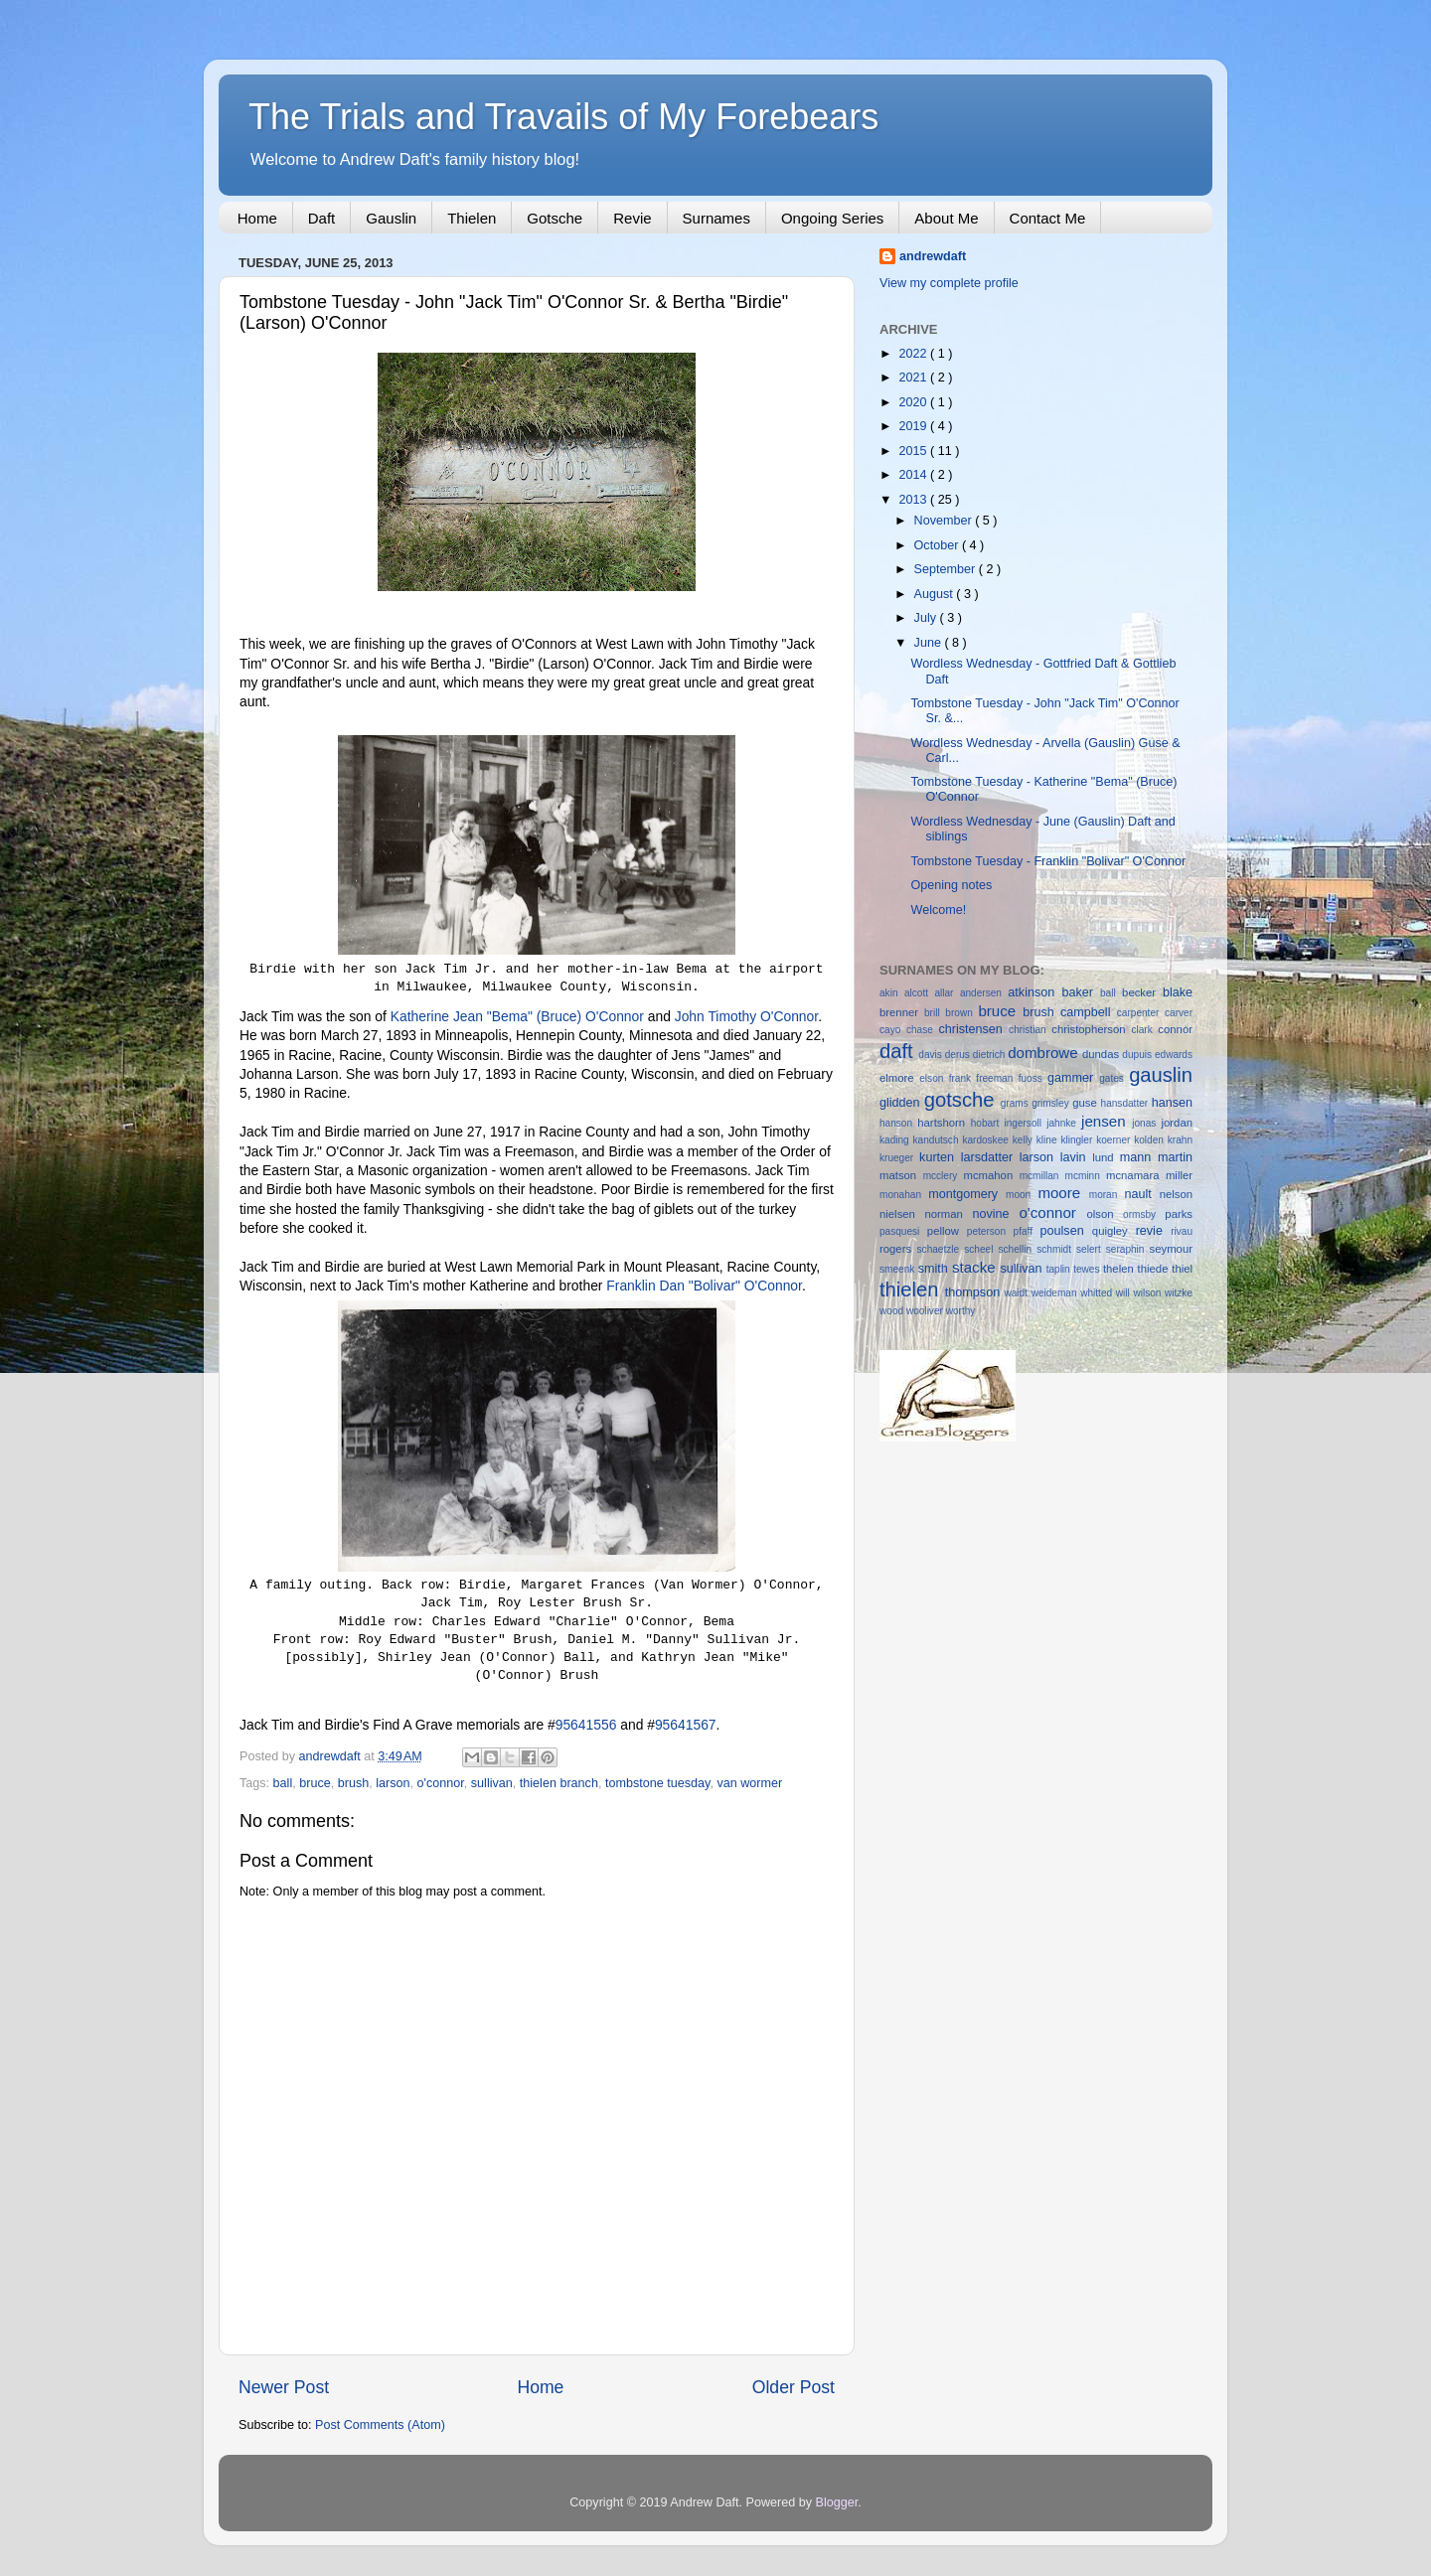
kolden (1151, 1140)
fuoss (1033, 1078)
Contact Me (1048, 218)
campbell (1088, 1012)
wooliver (926, 1310)
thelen (1120, 1269)
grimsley (1052, 1103)
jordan (1177, 1123)
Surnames (716, 218)
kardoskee (987, 1140)
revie (1154, 1231)
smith (935, 1269)
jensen (1106, 1121)
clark (1144, 1029)
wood (892, 1310)
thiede (1155, 1269)
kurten (940, 1157)
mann (1139, 1157)
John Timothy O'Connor (746, 1016)
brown (961, 1012)
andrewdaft (932, 256)
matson (901, 1175)
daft (898, 1051)
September (946, 569)
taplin (1060, 1269)
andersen (984, 992)
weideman (1056, 1293)
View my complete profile (949, 283)
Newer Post (283, 2387)
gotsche (962, 1100)
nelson (1176, 1194)
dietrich (990, 1054)
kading (896, 1140)
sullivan (492, 1783)
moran (1107, 1194)
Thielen (471, 218)
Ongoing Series (832, 218)
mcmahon (991, 1175)
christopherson (1091, 1029)
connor (1175, 1029)
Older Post (793, 2387)
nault (1141, 1194)
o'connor (440, 1783)
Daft (322, 218)
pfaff (1027, 1231)
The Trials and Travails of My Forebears (563, 116)
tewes (1088, 1269)
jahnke (1063, 1123)
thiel (1182, 1269)
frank (963, 1078)
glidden (901, 1103)
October (938, 545)
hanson (898, 1123)
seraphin (1128, 1249)
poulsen (1066, 1231)
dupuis (1138, 1054)
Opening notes (951, 885)
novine (995, 1214)
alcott (919, 992)
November (945, 521)
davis (931, 1054)
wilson (1149, 1293)
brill (934, 1012)
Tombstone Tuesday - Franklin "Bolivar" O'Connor (1048, 861)
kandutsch (938, 1140)
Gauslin (391, 218)
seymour (1171, 1249)
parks (1178, 1214)
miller (1179, 1175)
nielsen (901, 1214)
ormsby (1144, 1214)
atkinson (1034, 992)
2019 (914, 426)
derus (959, 1054)
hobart (988, 1123)
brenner (901, 1012)
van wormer (749, 1783)
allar (946, 992)
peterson (990, 1231)
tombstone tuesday (657, 1783)
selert (1091, 1249)
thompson (975, 1292)
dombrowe (1045, 1052)
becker (1142, 992)
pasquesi (903, 1231)
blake (1177, 992)
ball (283, 1783)
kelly (1024, 1140)
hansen (1172, 1103)
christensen (973, 1029)
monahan (903, 1194)
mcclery (943, 1175)
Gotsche (554, 218)
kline (1048, 1140)
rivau (1181, 1231)
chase (922, 1029)
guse (1086, 1103)
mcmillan (1042, 1175)
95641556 (586, 1725)
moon (1021, 1194)
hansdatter (1126, 1103)
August (935, 594)
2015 (914, 451)
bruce (315, 1783)
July (927, 618)
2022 (914, 354)
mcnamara (1136, 1175)
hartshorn (943, 1123)
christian (1030, 1029)
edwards (1173, 1054)
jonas (1146, 1123)
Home (257, 218)
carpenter (1141, 1012)
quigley (1114, 1231)
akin (891, 992)
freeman (997, 1078)
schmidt (1056, 1249)
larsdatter (990, 1157)
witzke (1178, 1293)
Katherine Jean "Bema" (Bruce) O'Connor (517, 1016)
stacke (976, 1267)
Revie (632, 218)
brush (354, 1783)
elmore (899, 1078)
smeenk (898, 1269)
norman (948, 1214)
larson (392, 1783)
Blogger (837, 2502)
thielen (912, 1289)
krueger (899, 1157)
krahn (1180, 1140)
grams (1016, 1103)
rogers (898, 1249)
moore (1062, 1192)
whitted (1098, 1293)
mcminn (1085, 1175)
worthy (961, 1310)
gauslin (1160, 1075)
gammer (1073, 1078)
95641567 (685, 1725)
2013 (914, 500)
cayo (892, 1029)
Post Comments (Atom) (380, 2425)
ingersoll (1025, 1123)
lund (1106, 1157)
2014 (914, 475)
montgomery (967, 1194)
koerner (1115, 1140)
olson (1104, 1214)
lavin (1076, 1157)
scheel (981, 1249)
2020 (914, 402)
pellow (947, 1231)
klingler (1078, 1140)
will (1125, 1293)
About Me (946, 218)
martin (1175, 1157)
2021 (914, 377)
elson (933, 1078)
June (929, 643)
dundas (1102, 1054)
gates (1114, 1078)
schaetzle (941, 1249)
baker (1080, 992)
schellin (1017, 1249)
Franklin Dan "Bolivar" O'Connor (704, 1285)
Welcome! (938, 910)
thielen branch (559, 1783)
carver (1178, 1012)
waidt (1017, 1293)
